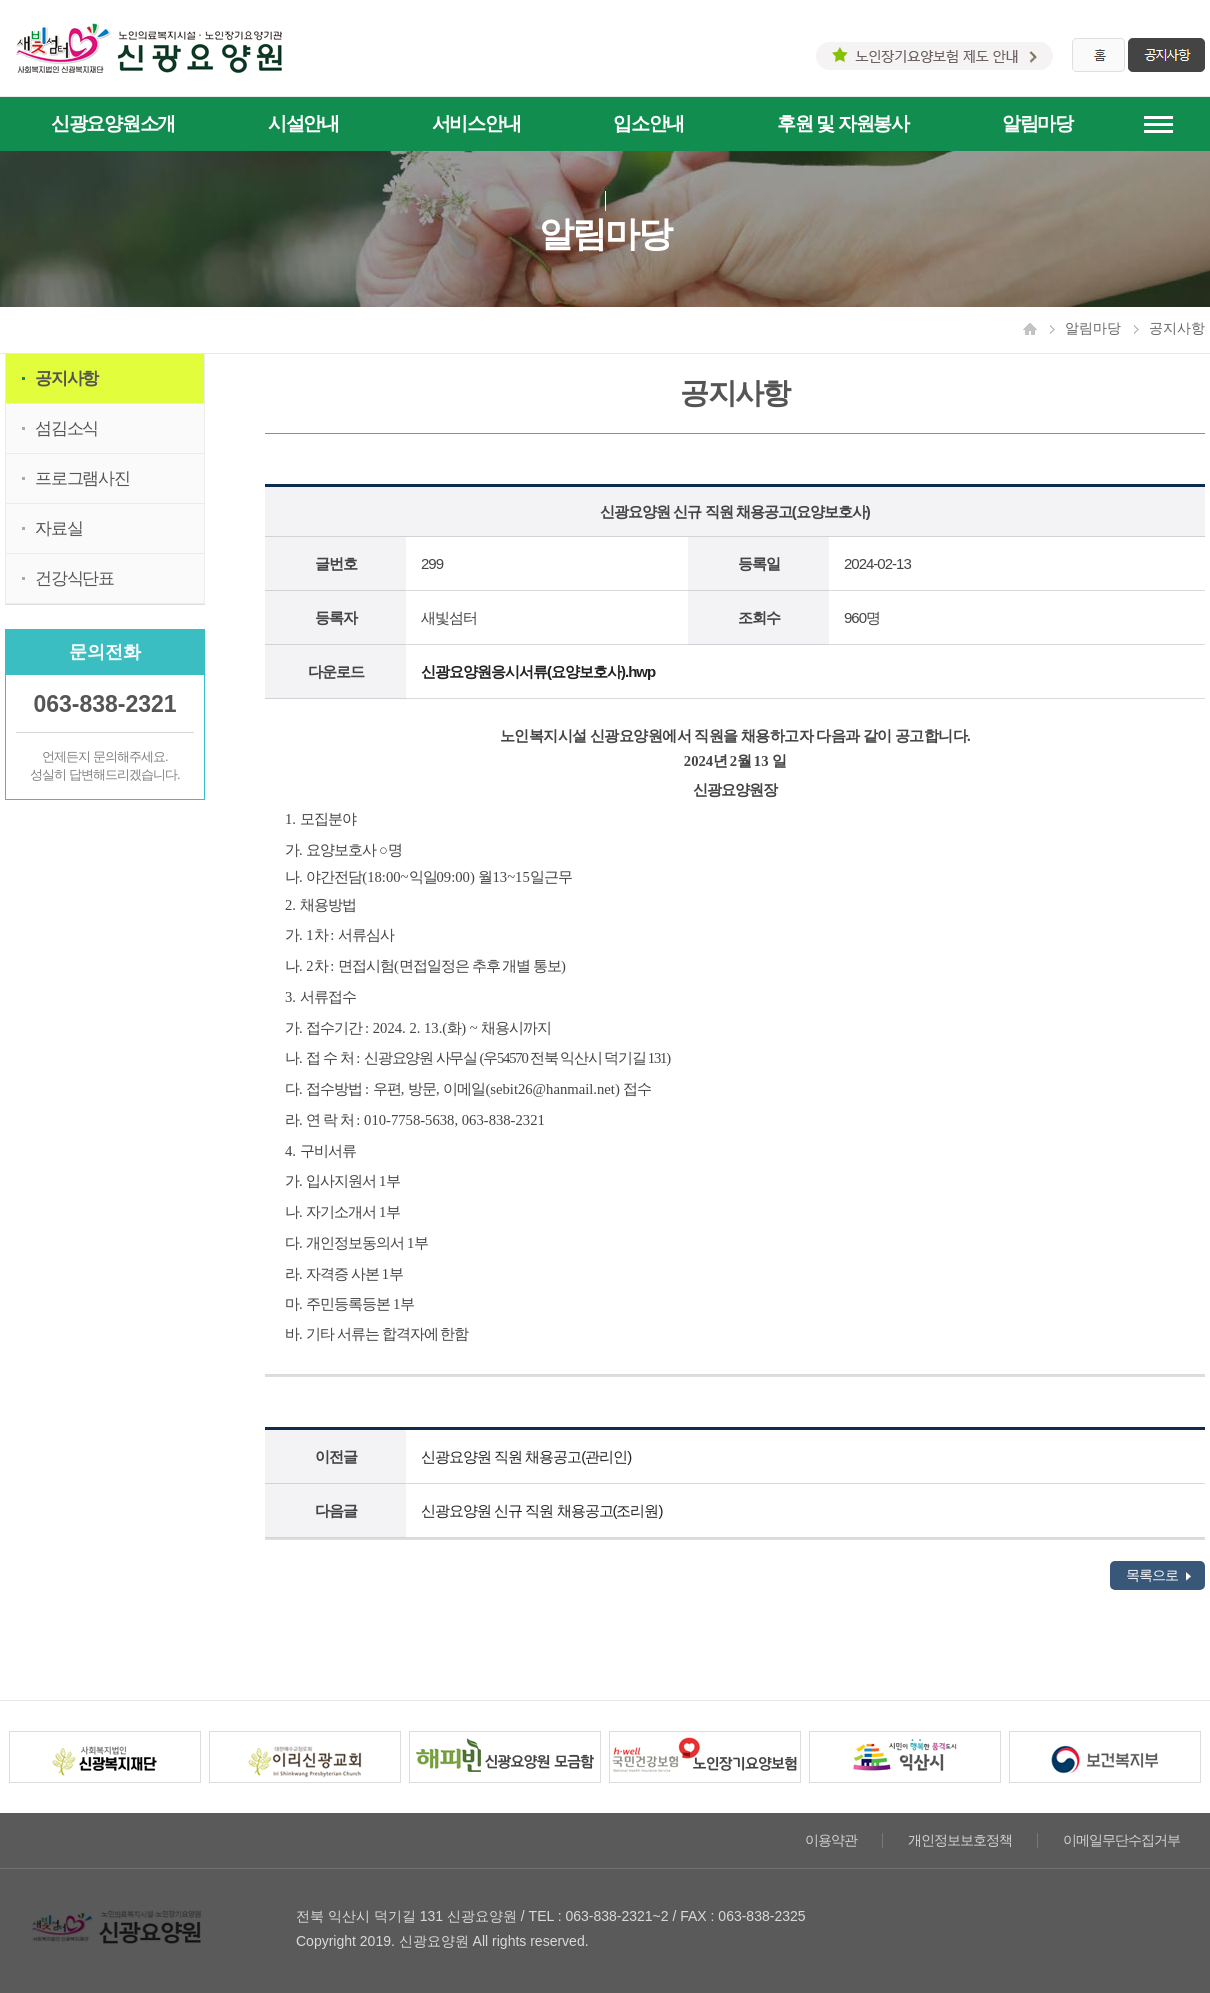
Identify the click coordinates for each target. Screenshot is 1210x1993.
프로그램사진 (82, 478)
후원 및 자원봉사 (843, 123)
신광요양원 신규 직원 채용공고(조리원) (542, 1510)
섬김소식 (66, 428)
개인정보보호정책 (960, 1840)
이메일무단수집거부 (1121, 1840)
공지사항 (66, 378)
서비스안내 (476, 123)
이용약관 (831, 1840)
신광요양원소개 (113, 123)
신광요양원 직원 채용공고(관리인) (526, 1456)
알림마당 (1037, 123)
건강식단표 (74, 578)
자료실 (58, 528)
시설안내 (303, 123)
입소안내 (648, 123)
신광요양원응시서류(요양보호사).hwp (538, 671)
